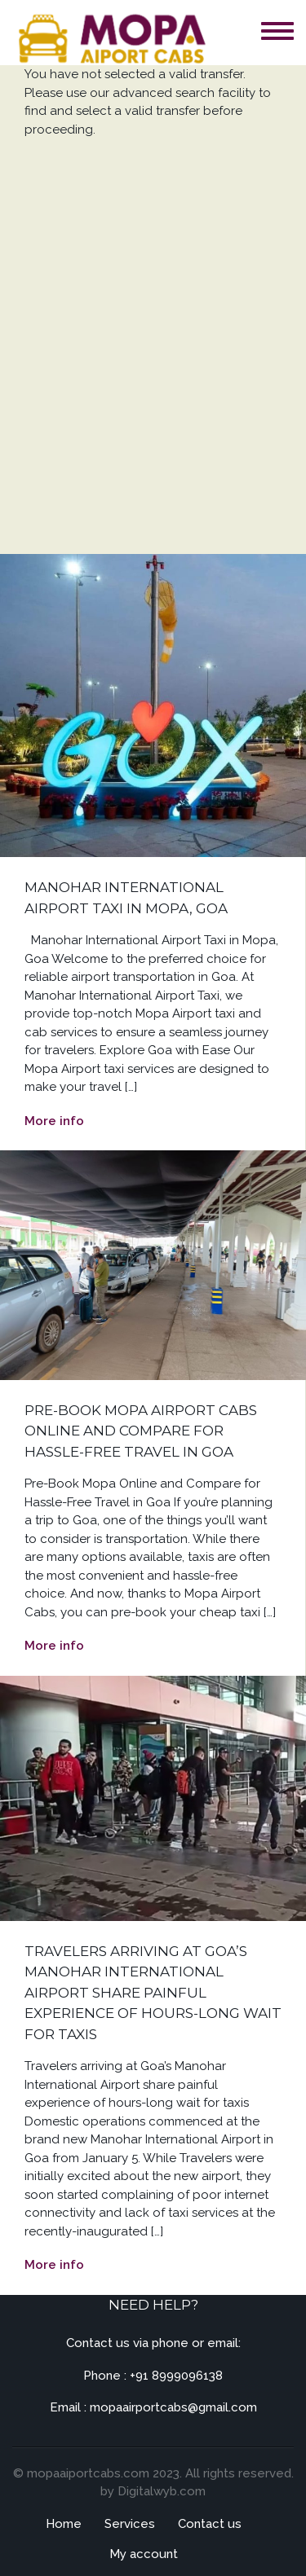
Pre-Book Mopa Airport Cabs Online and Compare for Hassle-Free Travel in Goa (140, 1431)
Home (64, 2524)
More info (54, 1121)
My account (143, 2554)
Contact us (210, 2524)
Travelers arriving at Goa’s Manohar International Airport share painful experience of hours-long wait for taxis (153, 1992)
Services (129, 2524)
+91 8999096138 (176, 2375)
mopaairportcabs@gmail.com (173, 2407)
